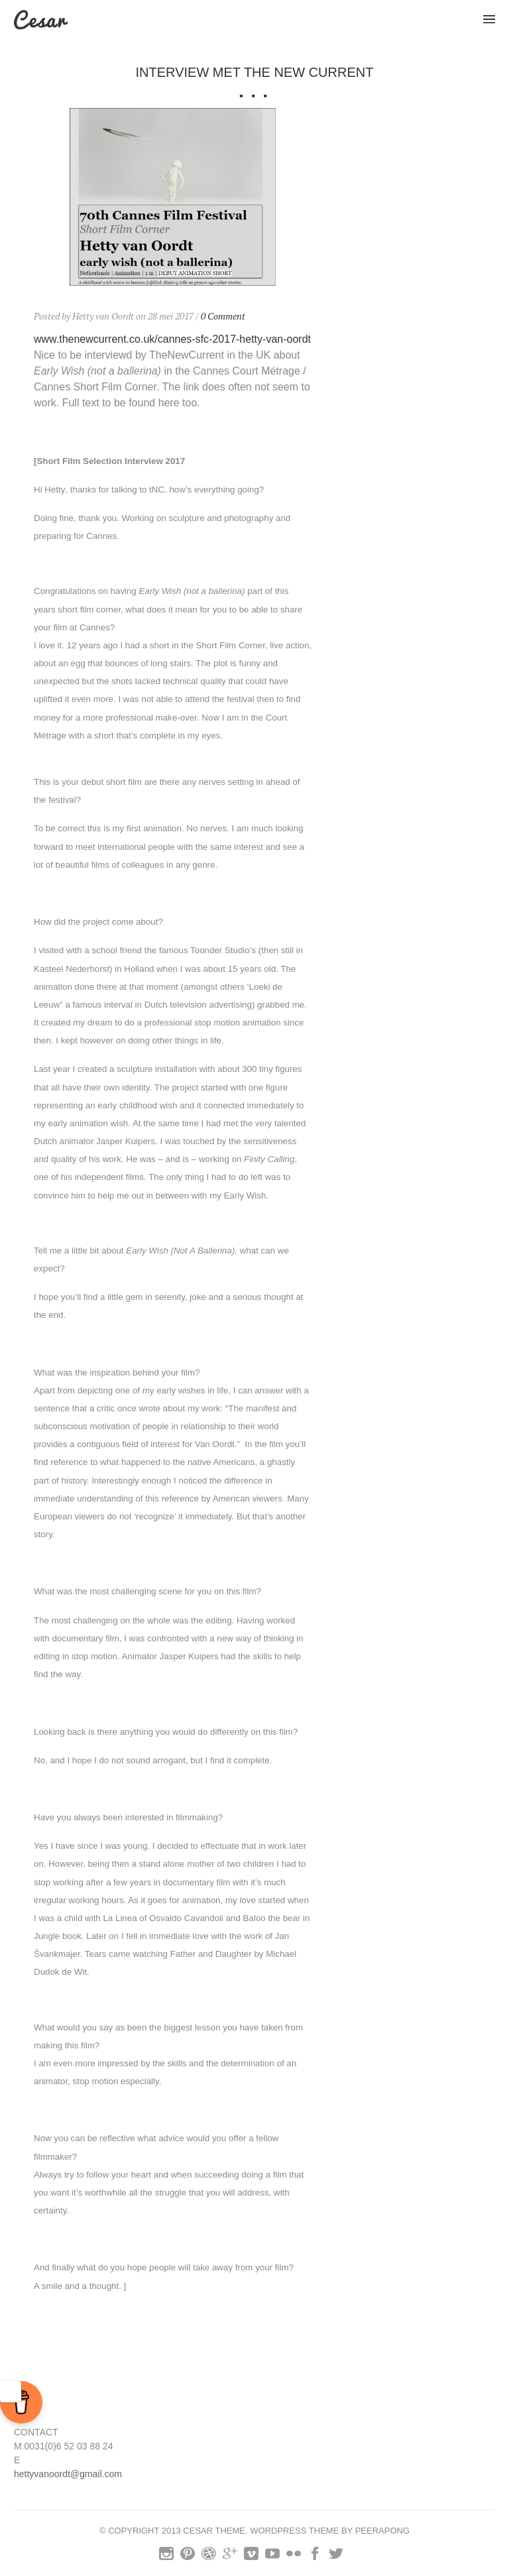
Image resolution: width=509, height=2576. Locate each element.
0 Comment (223, 316)
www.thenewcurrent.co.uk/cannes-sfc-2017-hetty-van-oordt (172, 339)
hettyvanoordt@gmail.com (68, 2474)
